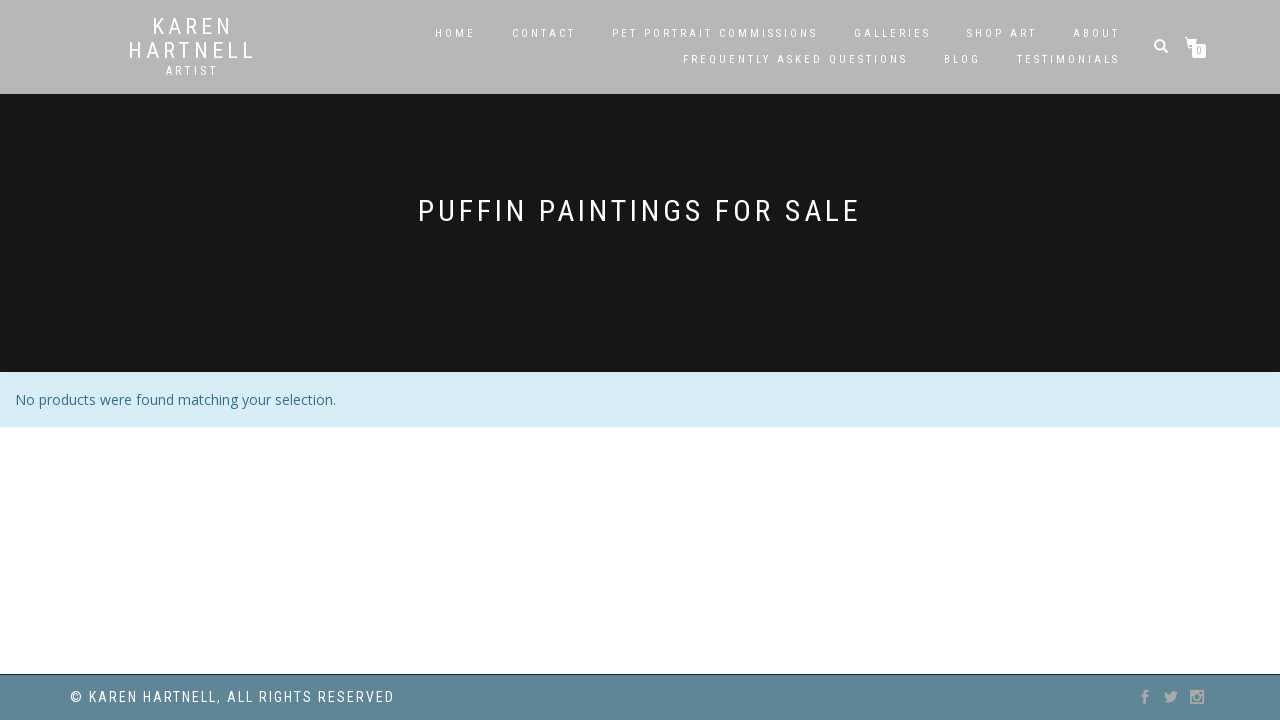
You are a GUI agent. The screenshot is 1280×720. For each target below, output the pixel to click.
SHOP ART (1002, 33)
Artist (192, 71)
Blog (962, 59)
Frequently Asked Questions (795, 59)
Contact (544, 33)
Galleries (892, 33)
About (1096, 33)
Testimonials (1068, 59)
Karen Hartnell (192, 39)
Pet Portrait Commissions (715, 33)
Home (455, 33)
